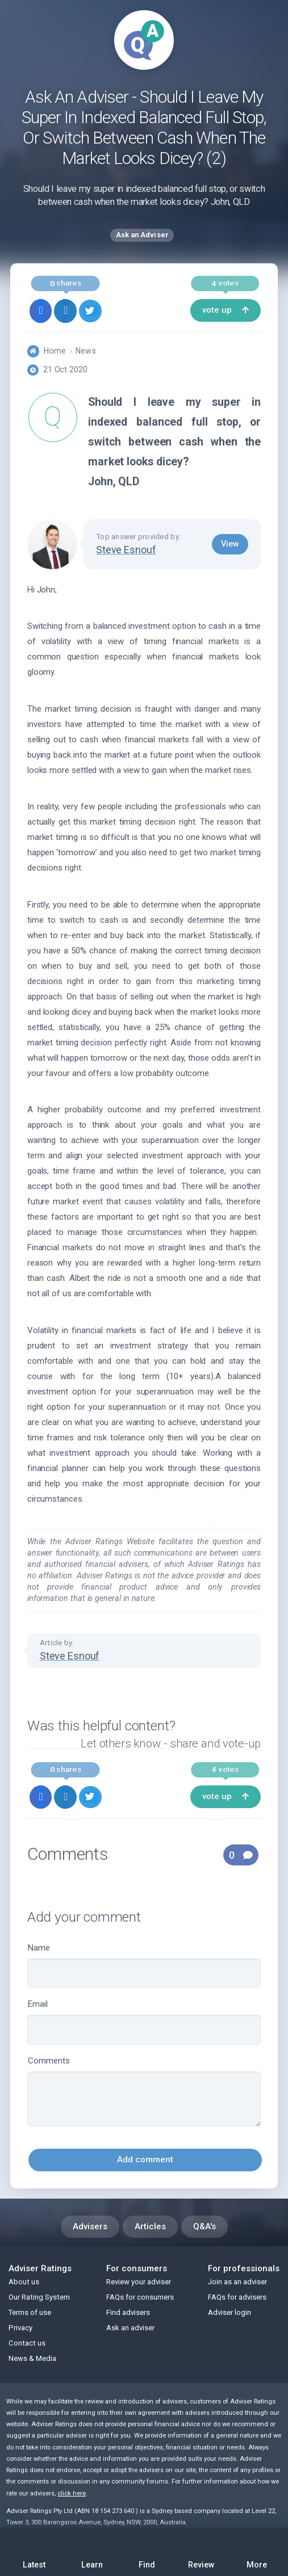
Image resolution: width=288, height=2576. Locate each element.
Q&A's (204, 2226)
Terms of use (30, 2312)
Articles (150, 2226)
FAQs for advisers (237, 2297)
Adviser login (229, 2312)
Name (144, 1966)
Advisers (90, 2226)
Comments (144, 2091)
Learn (92, 2551)
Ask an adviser (130, 2327)
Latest (34, 2554)
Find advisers (128, 2312)
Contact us (27, 2343)
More (257, 2551)
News (85, 350)
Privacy (20, 2327)
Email (144, 2022)
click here (71, 2493)
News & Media (32, 2358)
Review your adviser (138, 2281)
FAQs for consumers (140, 2297)
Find (147, 2551)
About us (24, 2281)
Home (55, 350)
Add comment (145, 2159)
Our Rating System (39, 2297)
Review (201, 2551)
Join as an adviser (237, 2281)
